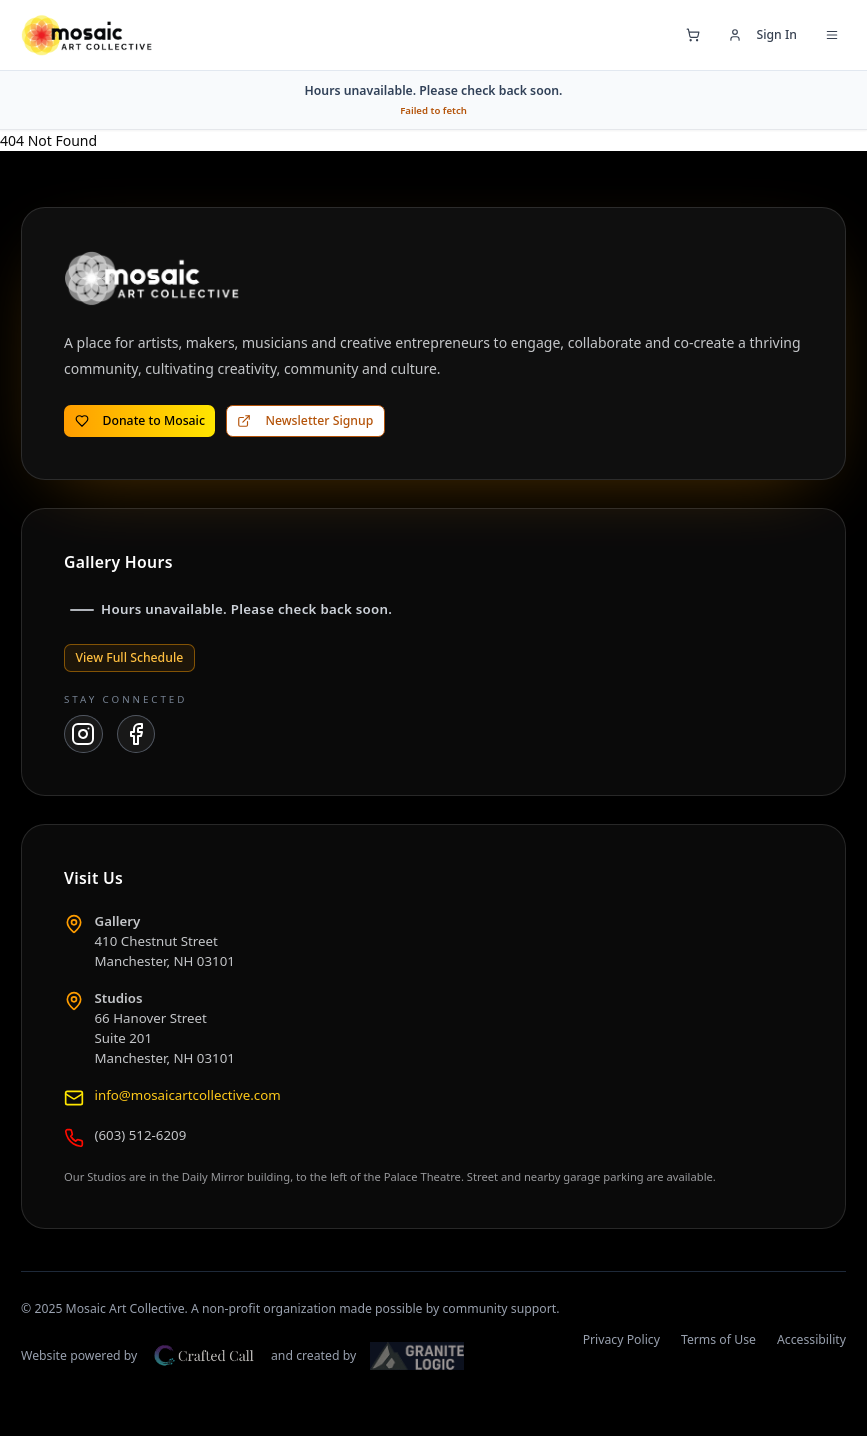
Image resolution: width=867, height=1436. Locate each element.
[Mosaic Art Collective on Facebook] (136, 734)
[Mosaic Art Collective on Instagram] (83, 734)
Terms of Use (718, 1339)
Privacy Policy (621, 1339)
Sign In (762, 34)
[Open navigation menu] (832, 35)
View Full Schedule (130, 657)
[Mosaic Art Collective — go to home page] (86, 35)
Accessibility (811, 1339)
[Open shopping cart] (693, 35)
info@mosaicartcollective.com (188, 1095)
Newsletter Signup (305, 420)
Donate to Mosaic (140, 420)
